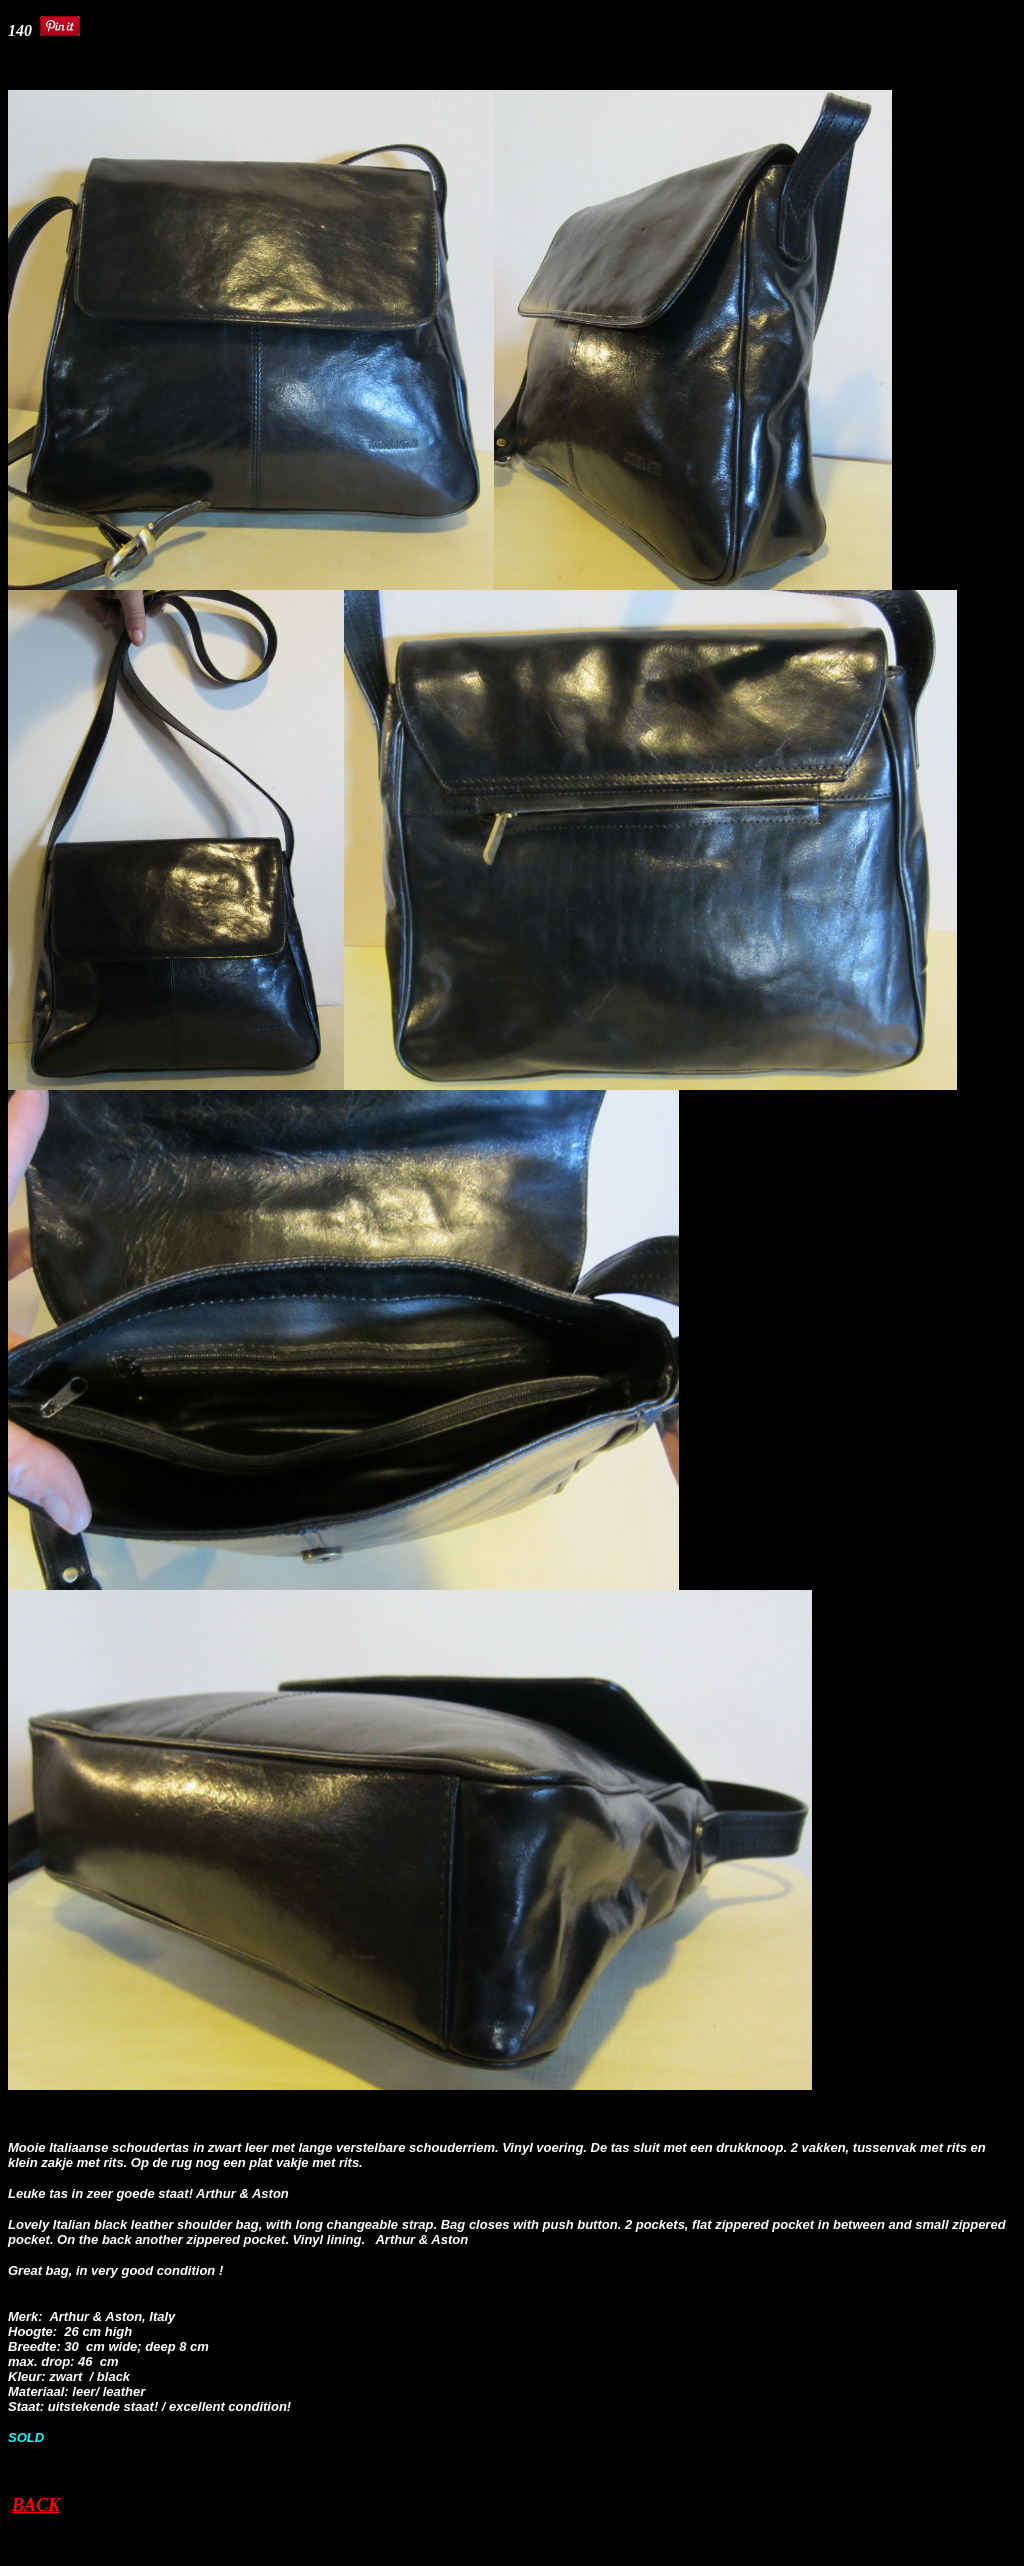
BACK (36, 2505)
